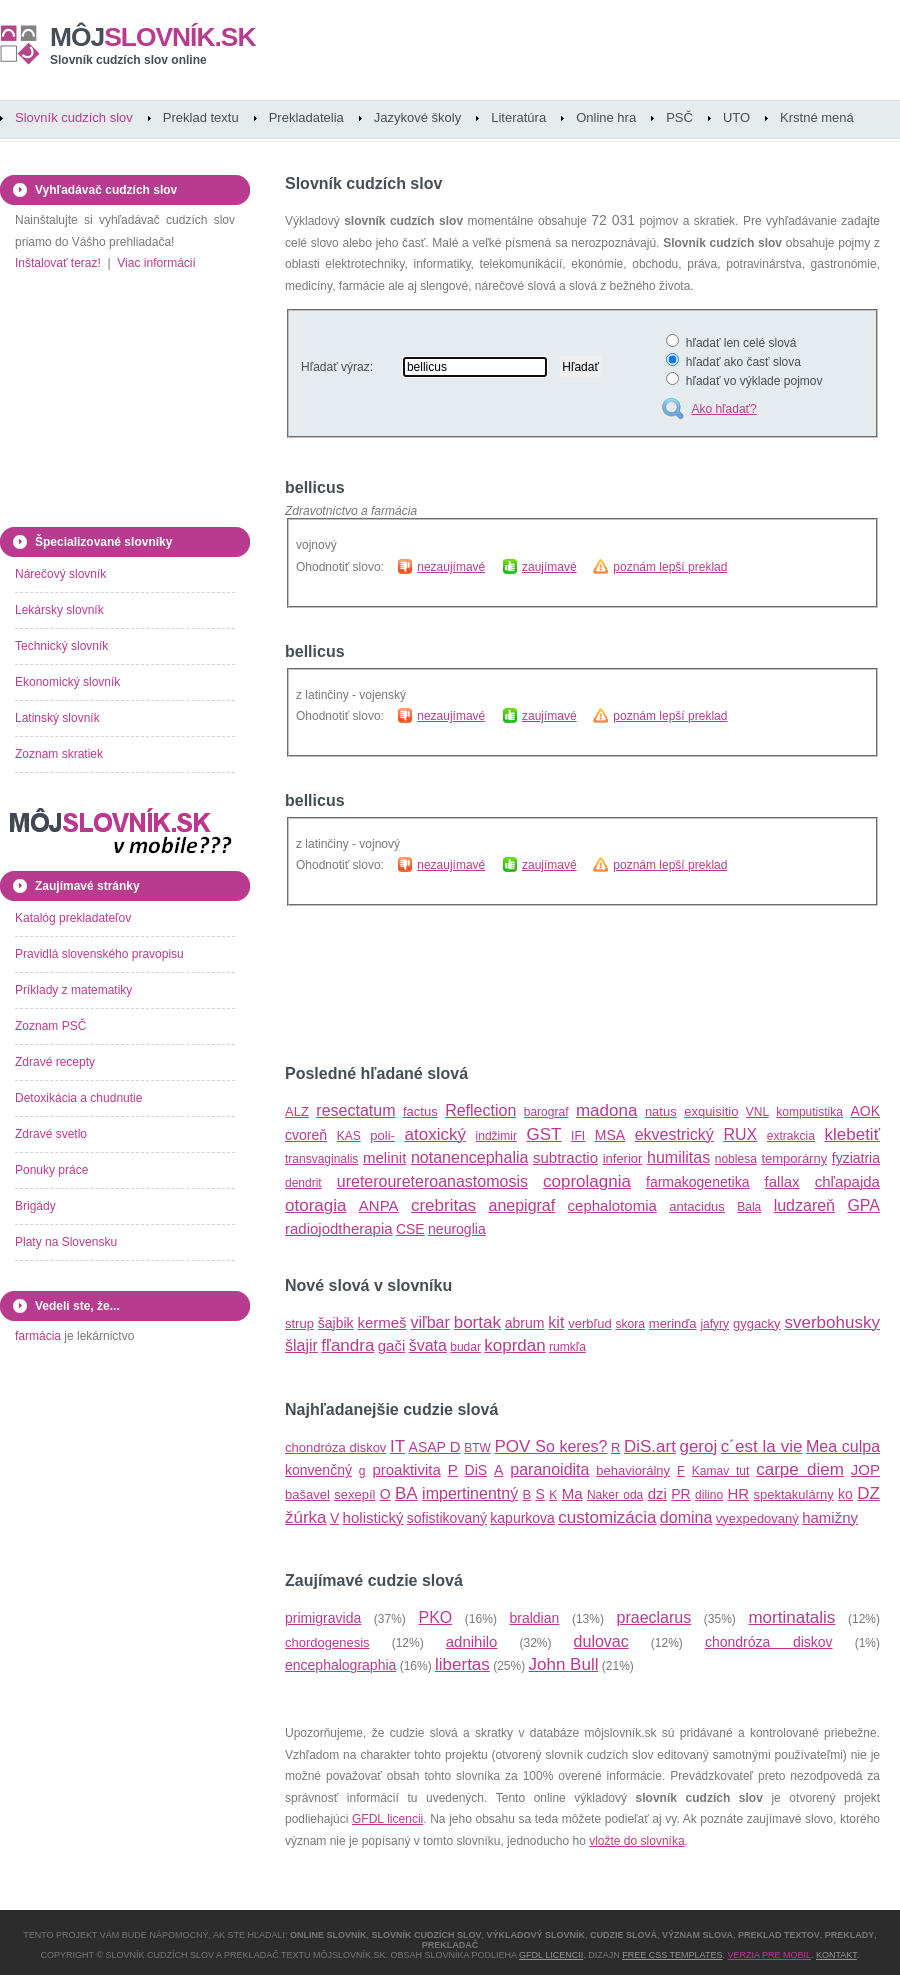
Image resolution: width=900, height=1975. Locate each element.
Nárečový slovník (60, 574)
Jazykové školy (417, 117)
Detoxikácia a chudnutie (78, 1098)
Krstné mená (817, 117)
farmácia (38, 1336)
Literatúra (518, 117)
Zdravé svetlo (51, 1134)
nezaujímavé (451, 567)
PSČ (679, 117)
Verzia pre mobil (769, 1955)
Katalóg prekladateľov (73, 918)
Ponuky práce (51, 1170)
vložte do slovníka (636, 1841)
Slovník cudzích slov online (128, 60)
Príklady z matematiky (73, 990)
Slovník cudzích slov (74, 117)
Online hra (606, 117)
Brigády (35, 1206)
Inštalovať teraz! (58, 263)
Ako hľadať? (723, 409)
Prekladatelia (306, 117)
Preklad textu (201, 117)
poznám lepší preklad (670, 567)
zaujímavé (549, 567)
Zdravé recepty (55, 1062)
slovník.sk (153, 37)
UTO (736, 117)
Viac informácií (156, 263)
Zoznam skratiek (59, 754)
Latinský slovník (57, 718)
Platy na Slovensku (66, 1242)
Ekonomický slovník (67, 682)
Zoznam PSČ (50, 1026)
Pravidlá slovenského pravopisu (99, 954)
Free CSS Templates (672, 1955)
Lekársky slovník (59, 610)
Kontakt (836, 1955)
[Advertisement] (519, 986)
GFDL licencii (387, 1819)
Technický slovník (61, 646)
